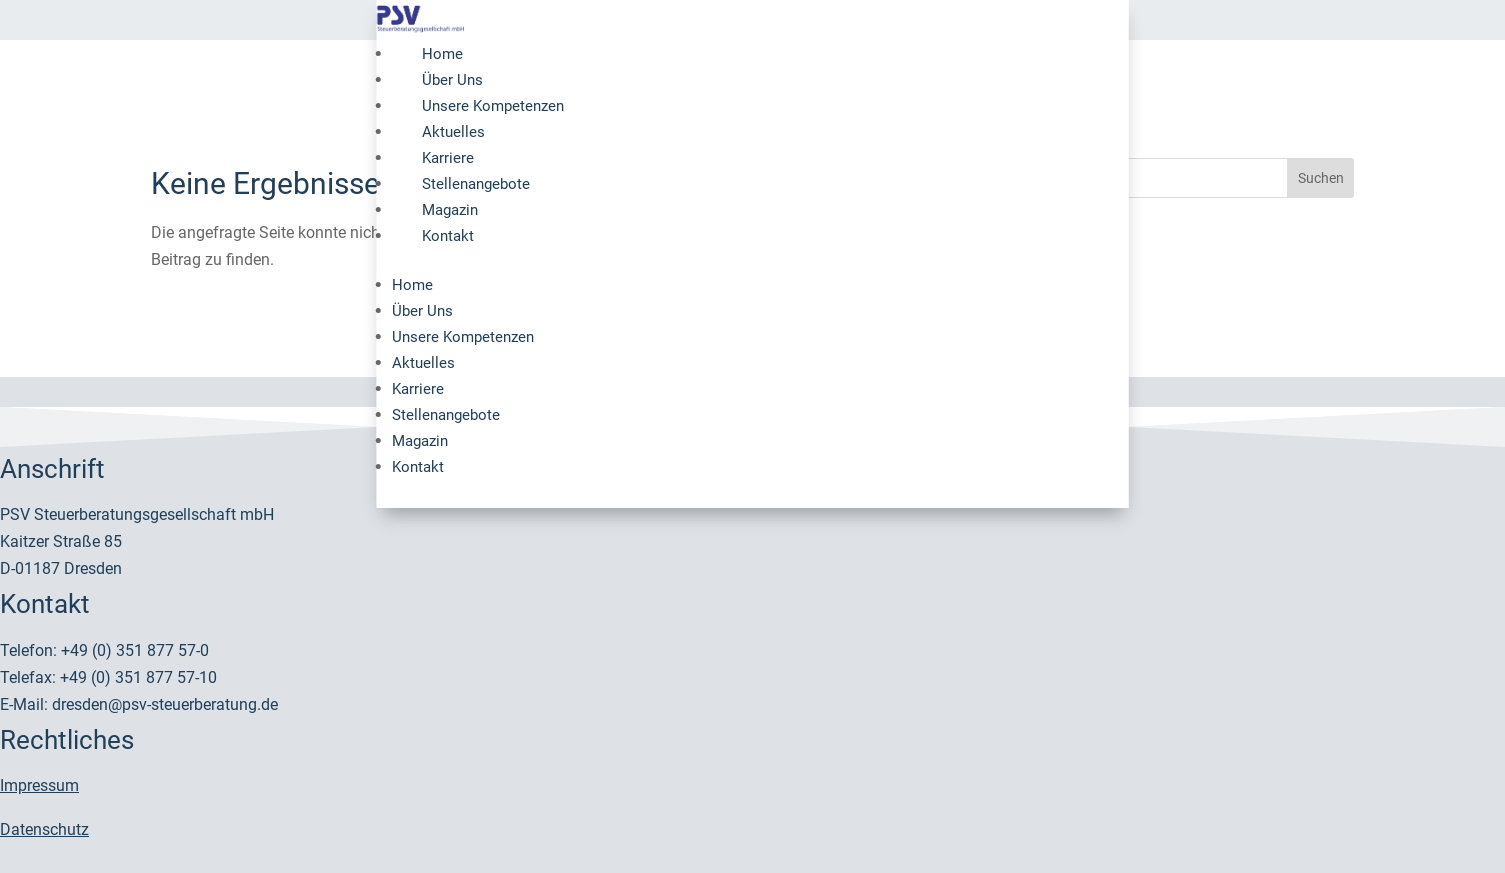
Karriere (448, 158)
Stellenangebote (476, 184)
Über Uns (452, 80)
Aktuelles (453, 132)
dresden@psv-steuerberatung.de (165, 704)
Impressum (39, 785)
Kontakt (448, 236)
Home (442, 54)
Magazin (450, 210)
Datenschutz (44, 829)
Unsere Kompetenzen (493, 106)
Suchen (1321, 178)
